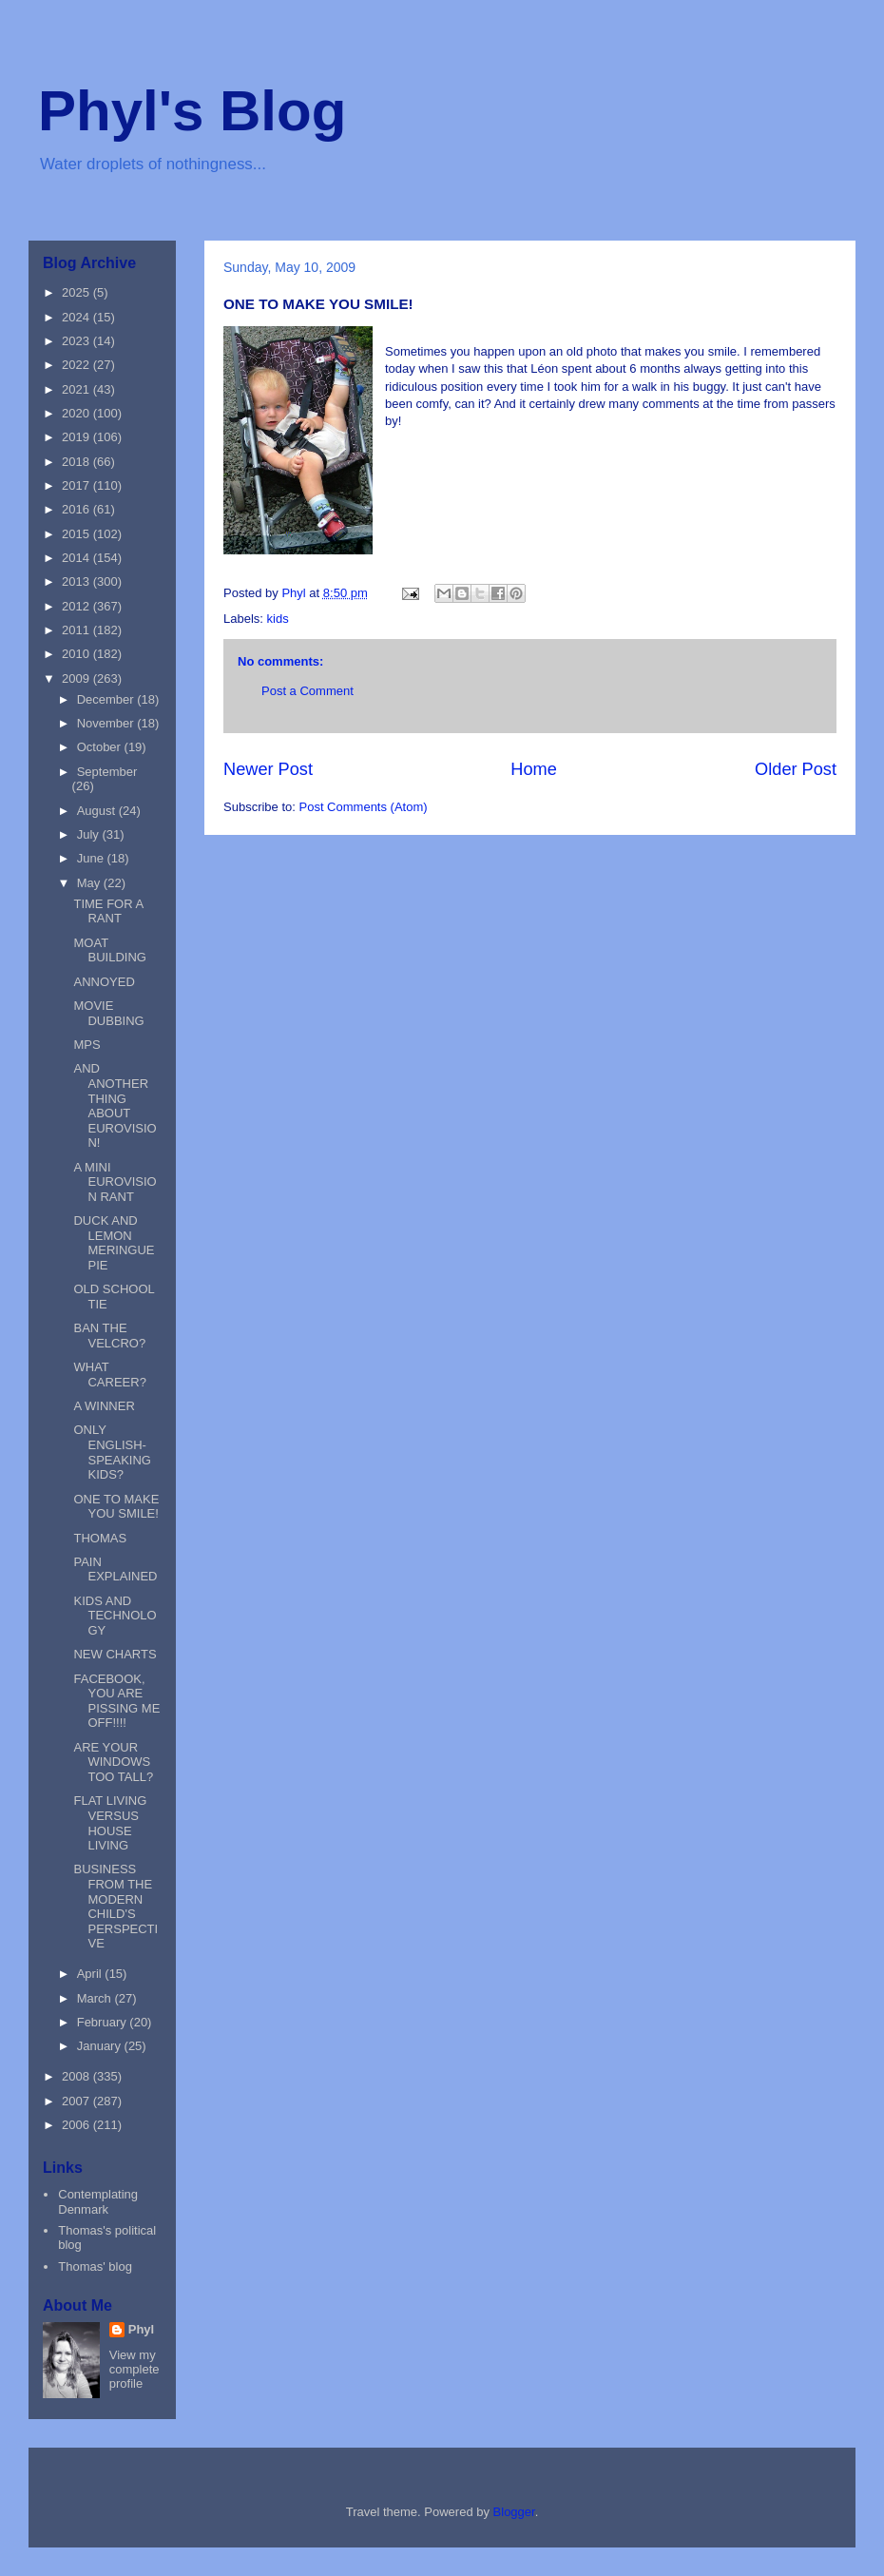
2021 (77, 389)
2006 (77, 2125)
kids (278, 618)
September (107, 772)
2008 (77, 2076)
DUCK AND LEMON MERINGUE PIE (113, 1242)
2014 (77, 558)
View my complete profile (134, 2369)
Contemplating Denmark (98, 2202)
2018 (77, 462)
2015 (77, 534)
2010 (77, 654)
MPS (86, 1044)
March (96, 1998)
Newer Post (268, 769)
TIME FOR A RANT (108, 911)
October (101, 747)
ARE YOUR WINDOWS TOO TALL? (113, 1762)
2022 (77, 365)
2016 (77, 509)
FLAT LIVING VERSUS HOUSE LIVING (109, 1822)
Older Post (795, 769)
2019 (77, 437)
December (107, 699)
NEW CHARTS (114, 1654)
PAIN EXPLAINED (115, 1569)
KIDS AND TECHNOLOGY (114, 1615)
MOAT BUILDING (109, 950)
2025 (77, 292)
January (101, 2046)
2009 (77, 678)
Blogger (514, 2512)
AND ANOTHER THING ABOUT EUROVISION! (114, 1105)
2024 (77, 317)
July (90, 834)
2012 (77, 606)
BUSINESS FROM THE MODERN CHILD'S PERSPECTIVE (115, 1906)
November (107, 723)
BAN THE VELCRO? (109, 1335)
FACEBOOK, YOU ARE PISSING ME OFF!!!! (116, 1701)
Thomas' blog (95, 2266)
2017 (77, 485)
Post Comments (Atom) (363, 807)
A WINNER (103, 1406)
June (92, 858)
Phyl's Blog (192, 111)
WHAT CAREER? (109, 1374)
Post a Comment (307, 691)
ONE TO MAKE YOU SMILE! (116, 1506)
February (103, 2022)
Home (533, 769)
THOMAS (99, 1538)
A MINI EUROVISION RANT (114, 1182)
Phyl (141, 2329)
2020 (77, 413)
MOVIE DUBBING (108, 1013)
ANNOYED (103, 982)
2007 (77, 2101)
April (91, 1973)
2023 (77, 341)
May (90, 883)
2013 (77, 581)
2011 (77, 630)
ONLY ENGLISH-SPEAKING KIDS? (111, 1452)
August (98, 811)
